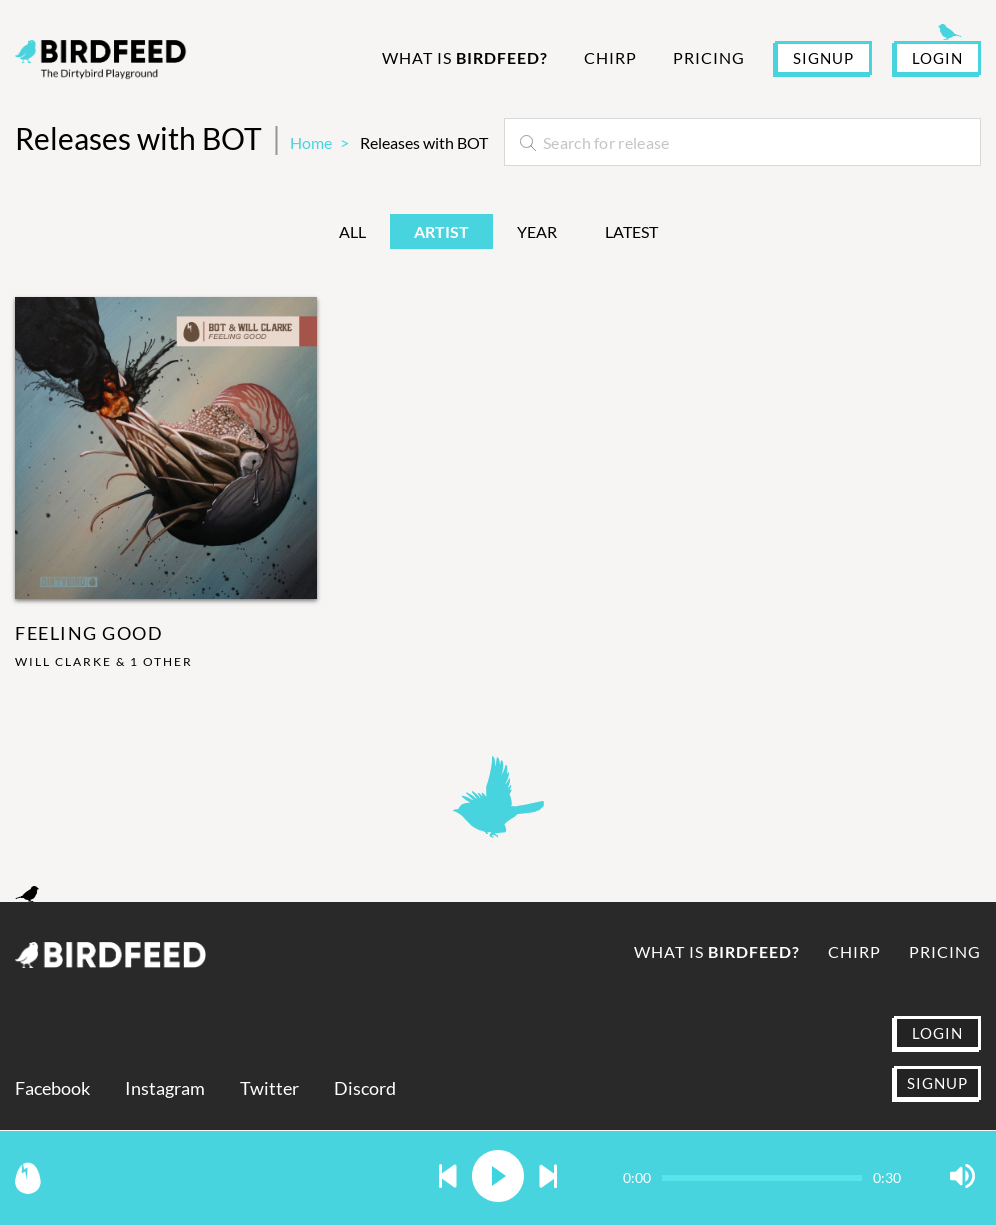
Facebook (52, 1088)
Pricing (709, 57)
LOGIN (937, 58)
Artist (441, 231)
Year (537, 231)
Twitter (269, 1088)
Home (311, 142)
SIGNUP (823, 58)
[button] (448, 1177)
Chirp (610, 57)
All (352, 231)
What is (465, 57)
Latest (631, 231)
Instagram (165, 1088)
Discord (365, 1088)
